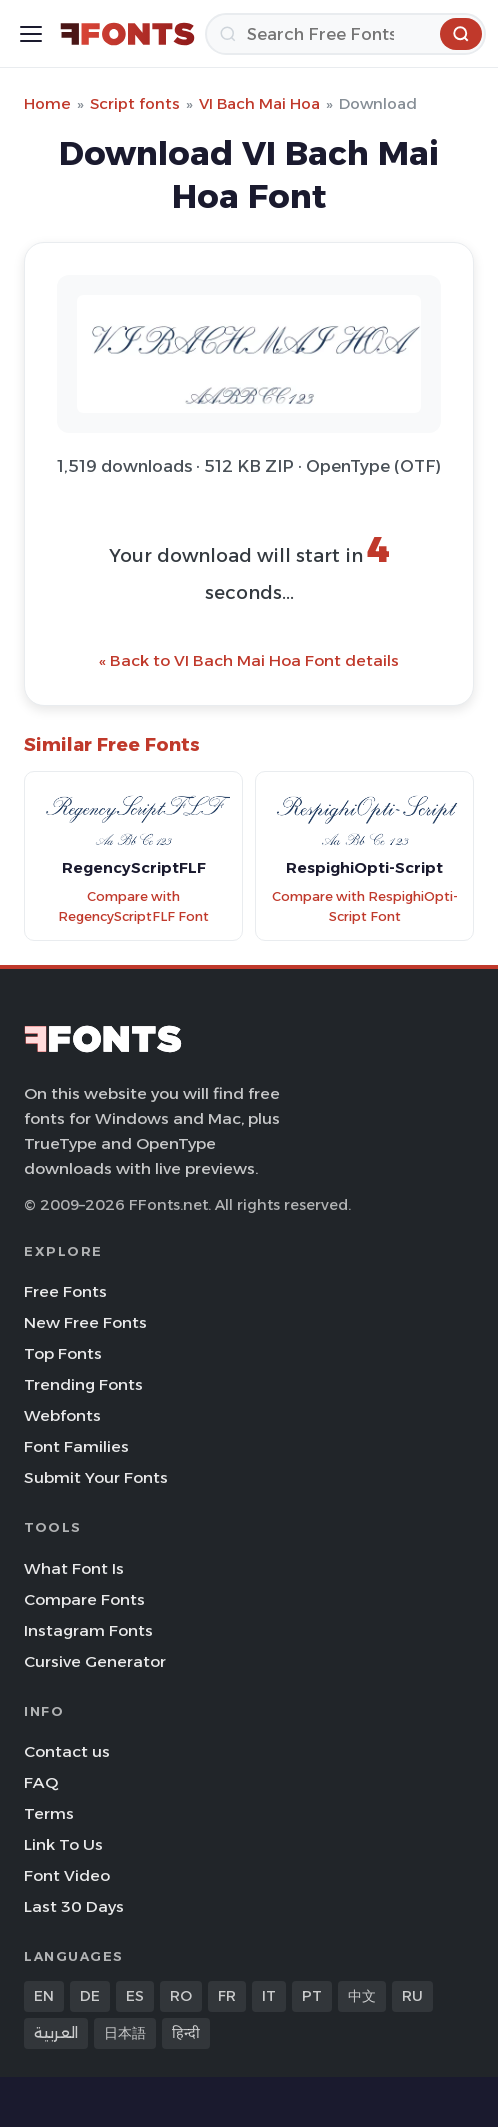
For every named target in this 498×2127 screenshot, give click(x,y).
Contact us (67, 1751)
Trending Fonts (83, 1384)
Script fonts (135, 103)
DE (90, 1996)
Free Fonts (65, 1291)
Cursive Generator (95, 1661)
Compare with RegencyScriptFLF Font (133, 907)
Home (47, 103)
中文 (362, 1996)
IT (269, 1996)
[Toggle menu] (31, 34)
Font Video (67, 1875)
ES (135, 1996)
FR (227, 1996)
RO (181, 1996)
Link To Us (63, 1844)
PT (312, 1996)
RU (412, 1996)
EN (44, 1996)
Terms (49, 1813)
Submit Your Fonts (96, 1477)
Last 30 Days (74, 1906)
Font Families (76, 1446)
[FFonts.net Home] (127, 34)
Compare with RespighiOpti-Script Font (365, 907)
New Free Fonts (85, 1322)
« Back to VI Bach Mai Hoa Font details (249, 660)
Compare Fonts (84, 1599)
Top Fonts (63, 1353)
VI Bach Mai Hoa (259, 103)
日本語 (125, 2033)
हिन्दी (186, 2033)
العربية (56, 2033)
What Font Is (74, 1568)
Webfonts (62, 1415)
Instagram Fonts (88, 1630)
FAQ (41, 1782)
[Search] (345, 34)
